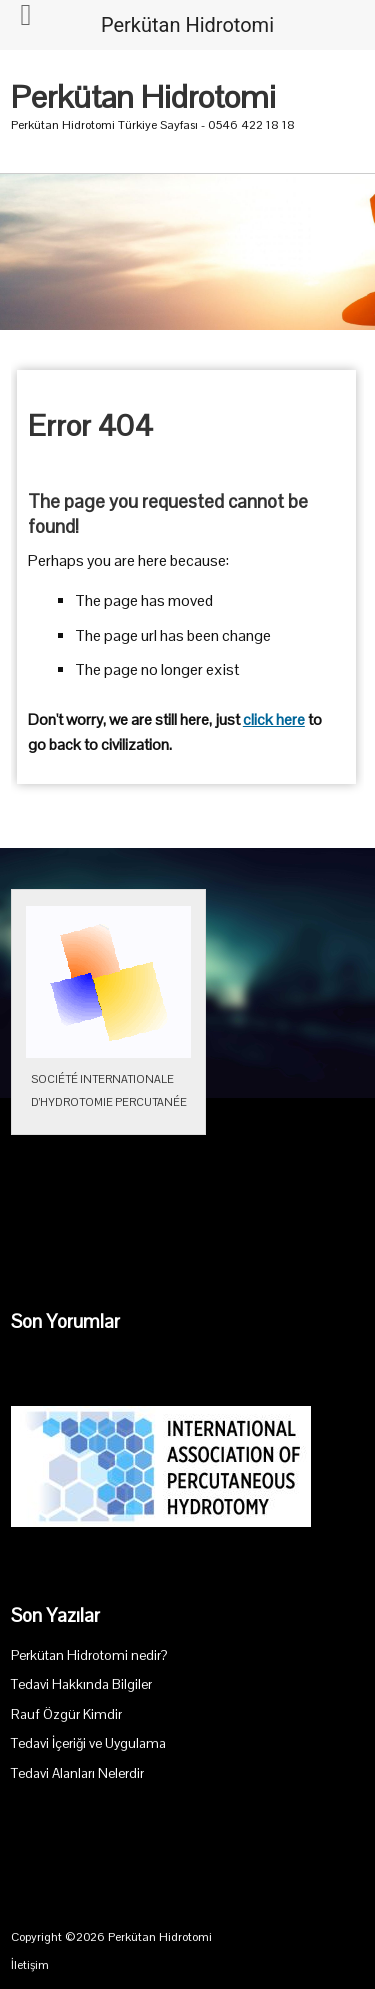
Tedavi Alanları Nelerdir (77, 1773)
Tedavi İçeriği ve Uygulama (88, 1743)
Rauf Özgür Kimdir (66, 1714)
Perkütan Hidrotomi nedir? (89, 1655)
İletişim (30, 1965)
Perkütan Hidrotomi (143, 97)
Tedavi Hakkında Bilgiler (81, 1684)
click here (274, 720)
